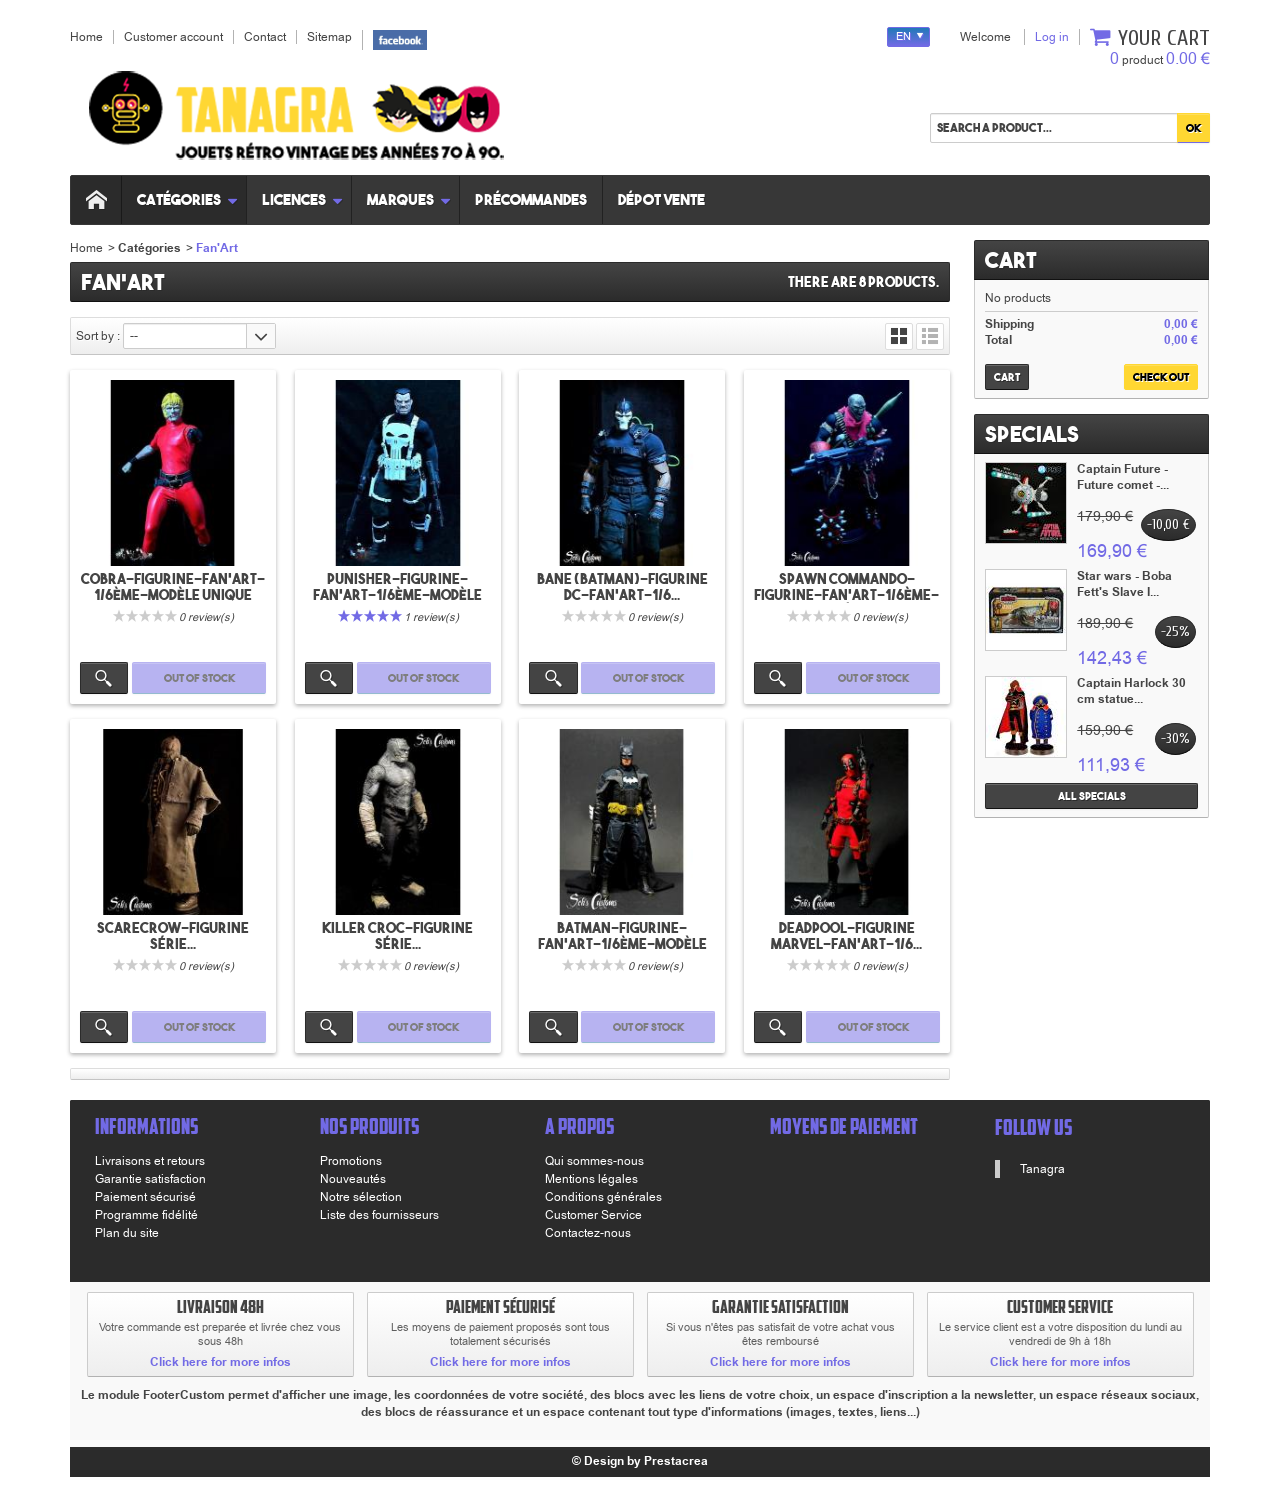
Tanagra (1042, 1169)
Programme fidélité (146, 1215)
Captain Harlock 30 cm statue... (1131, 691)
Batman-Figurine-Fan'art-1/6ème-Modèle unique (622, 944)
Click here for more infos (220, 1362)
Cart (1011, 260)
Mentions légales (591, 1179)
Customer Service (593, 1215)
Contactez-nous (588, 1233)
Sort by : (98, 336)
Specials (1032, 434)
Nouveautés (353, 1179)
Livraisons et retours (150, 1161)
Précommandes (531, 199)
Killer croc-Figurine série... (397, 936)
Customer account (173, 37)
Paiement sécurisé (145, 1197)
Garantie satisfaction (150, 1179)
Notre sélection (361, 1197)
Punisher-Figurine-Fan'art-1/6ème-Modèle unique (397, 595)
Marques (409, 199)
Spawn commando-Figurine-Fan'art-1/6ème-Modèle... (846, 595)
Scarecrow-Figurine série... (173, 936)
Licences (302, 199)
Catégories (187, 199)
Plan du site (127, 1233)
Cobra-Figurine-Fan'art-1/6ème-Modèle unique (173, 587)
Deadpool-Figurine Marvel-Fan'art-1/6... (846, 936)
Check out (1161, 377)
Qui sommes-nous (594, 1161)
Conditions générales (603, 1197)
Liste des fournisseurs (379, 1215)
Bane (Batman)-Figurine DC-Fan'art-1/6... (622, 587)
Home (86, 248)
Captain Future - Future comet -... (1123, 477)
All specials (1092, 796)
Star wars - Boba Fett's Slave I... (1124, 584)
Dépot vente (661, 199)
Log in (1052, 37)
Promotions (351, 1161)
